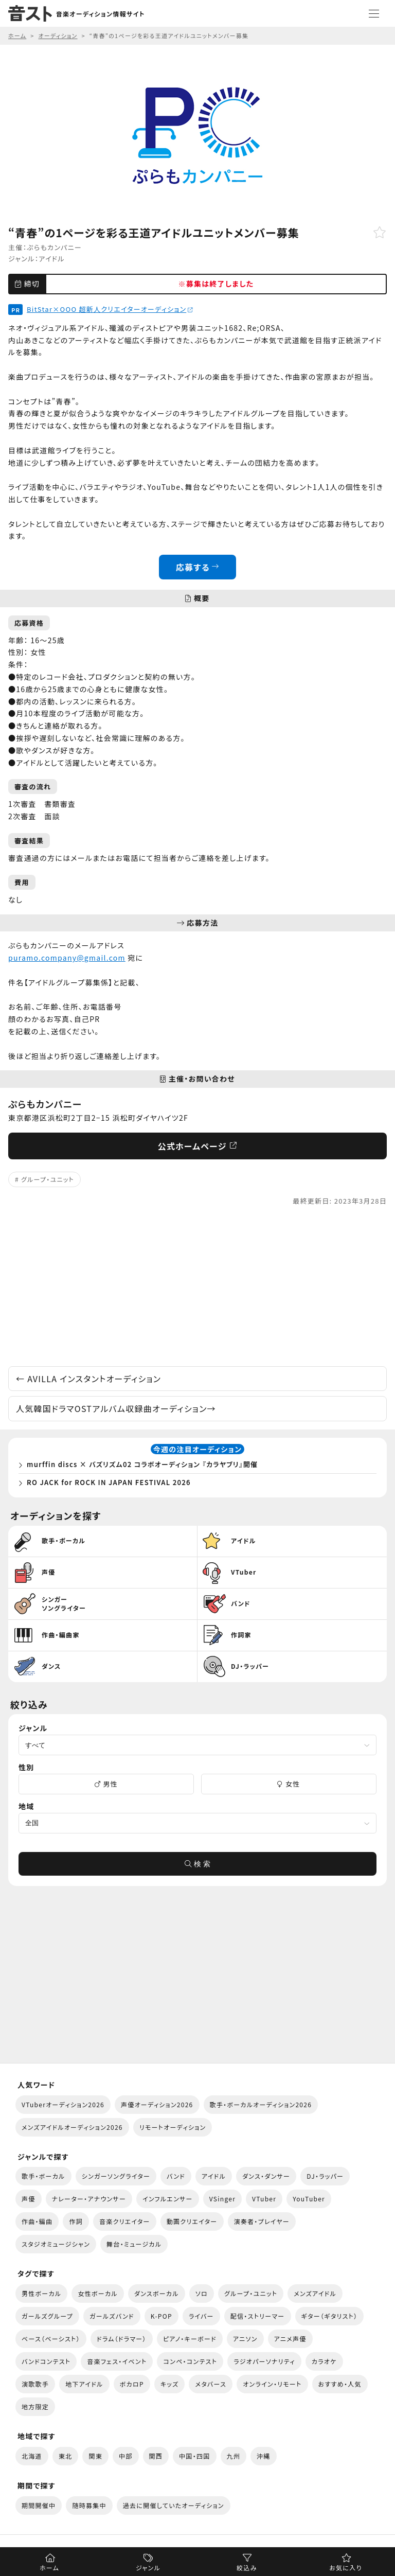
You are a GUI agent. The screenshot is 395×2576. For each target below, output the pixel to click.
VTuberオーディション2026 (63, 2104)
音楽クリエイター (124, 2221)
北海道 (32, 2455)
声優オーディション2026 (157, 2104)
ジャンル (148, 2567)
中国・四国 (194, 2455)
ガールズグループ (47, 2316)
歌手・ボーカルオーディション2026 (261, 2104)
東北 (66, 2455)
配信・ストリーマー (257, 2316)
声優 (28, 2198)
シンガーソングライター (116, 2176)
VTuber (264, 2198)
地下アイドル (84, 2383)
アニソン (245, 2338)
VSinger (222, 2198)
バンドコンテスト (46, 2361)
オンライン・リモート (272, 2383)
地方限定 (35, 2406)
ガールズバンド (111, 2316)
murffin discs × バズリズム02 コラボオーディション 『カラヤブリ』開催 (142, 1464)
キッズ (169, 2383)
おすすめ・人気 (340, 2383)
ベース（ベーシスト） (51, 2338)
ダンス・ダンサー (266, 2176)
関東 (95, 2455)
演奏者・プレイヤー (262, 2221)
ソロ (201, 2293)
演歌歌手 (35, 2383)
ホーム (49, 2567)
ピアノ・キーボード (190, 2338)
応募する (198, 567)
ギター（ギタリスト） (329, 2316)
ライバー (201, 2316)
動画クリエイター (192, 2221)
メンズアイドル (315, 2293)
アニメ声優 (290, 2338)
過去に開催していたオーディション (173, 2505)
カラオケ (324, 2361)
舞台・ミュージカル (133, 2243)
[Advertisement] (197, 1286)
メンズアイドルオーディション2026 (72, 2127)
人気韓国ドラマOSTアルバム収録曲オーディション (116, 1408)
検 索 (197, 1864)
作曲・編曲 (37, 2221)
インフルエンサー (167, 2198)
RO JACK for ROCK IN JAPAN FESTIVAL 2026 (109, 1482)
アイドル (52, 258)
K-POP (161, 2316)
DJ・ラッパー (325, 2176)
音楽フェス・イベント (117, 2361)
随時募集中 (89, 2505)
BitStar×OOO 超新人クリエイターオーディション (110, 309)
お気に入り (345, 2567)
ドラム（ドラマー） (122, 2338)
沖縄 (264, 2455)
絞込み (247, 2567)
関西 (156, 2455)
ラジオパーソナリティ (264, 2361)
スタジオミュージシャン (56, 2243)
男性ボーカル (41, 2293)
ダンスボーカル (156, 2293)
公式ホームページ (198, 1146)
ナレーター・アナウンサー (89, 2198)
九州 (234, 2455)
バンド (176, 2176)
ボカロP (132, 2383)
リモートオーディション (172, 2127)
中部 (126, 2455)
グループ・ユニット (47, 1179)
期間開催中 (39, 2505)
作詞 (76, 2221)
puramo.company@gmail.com (66, 957)
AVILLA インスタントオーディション (88, 1378)
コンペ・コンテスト (190, 2361)
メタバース (210, 2383)
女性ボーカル (97, 2293)
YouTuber (309, 2198)
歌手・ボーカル (43, 2176)
